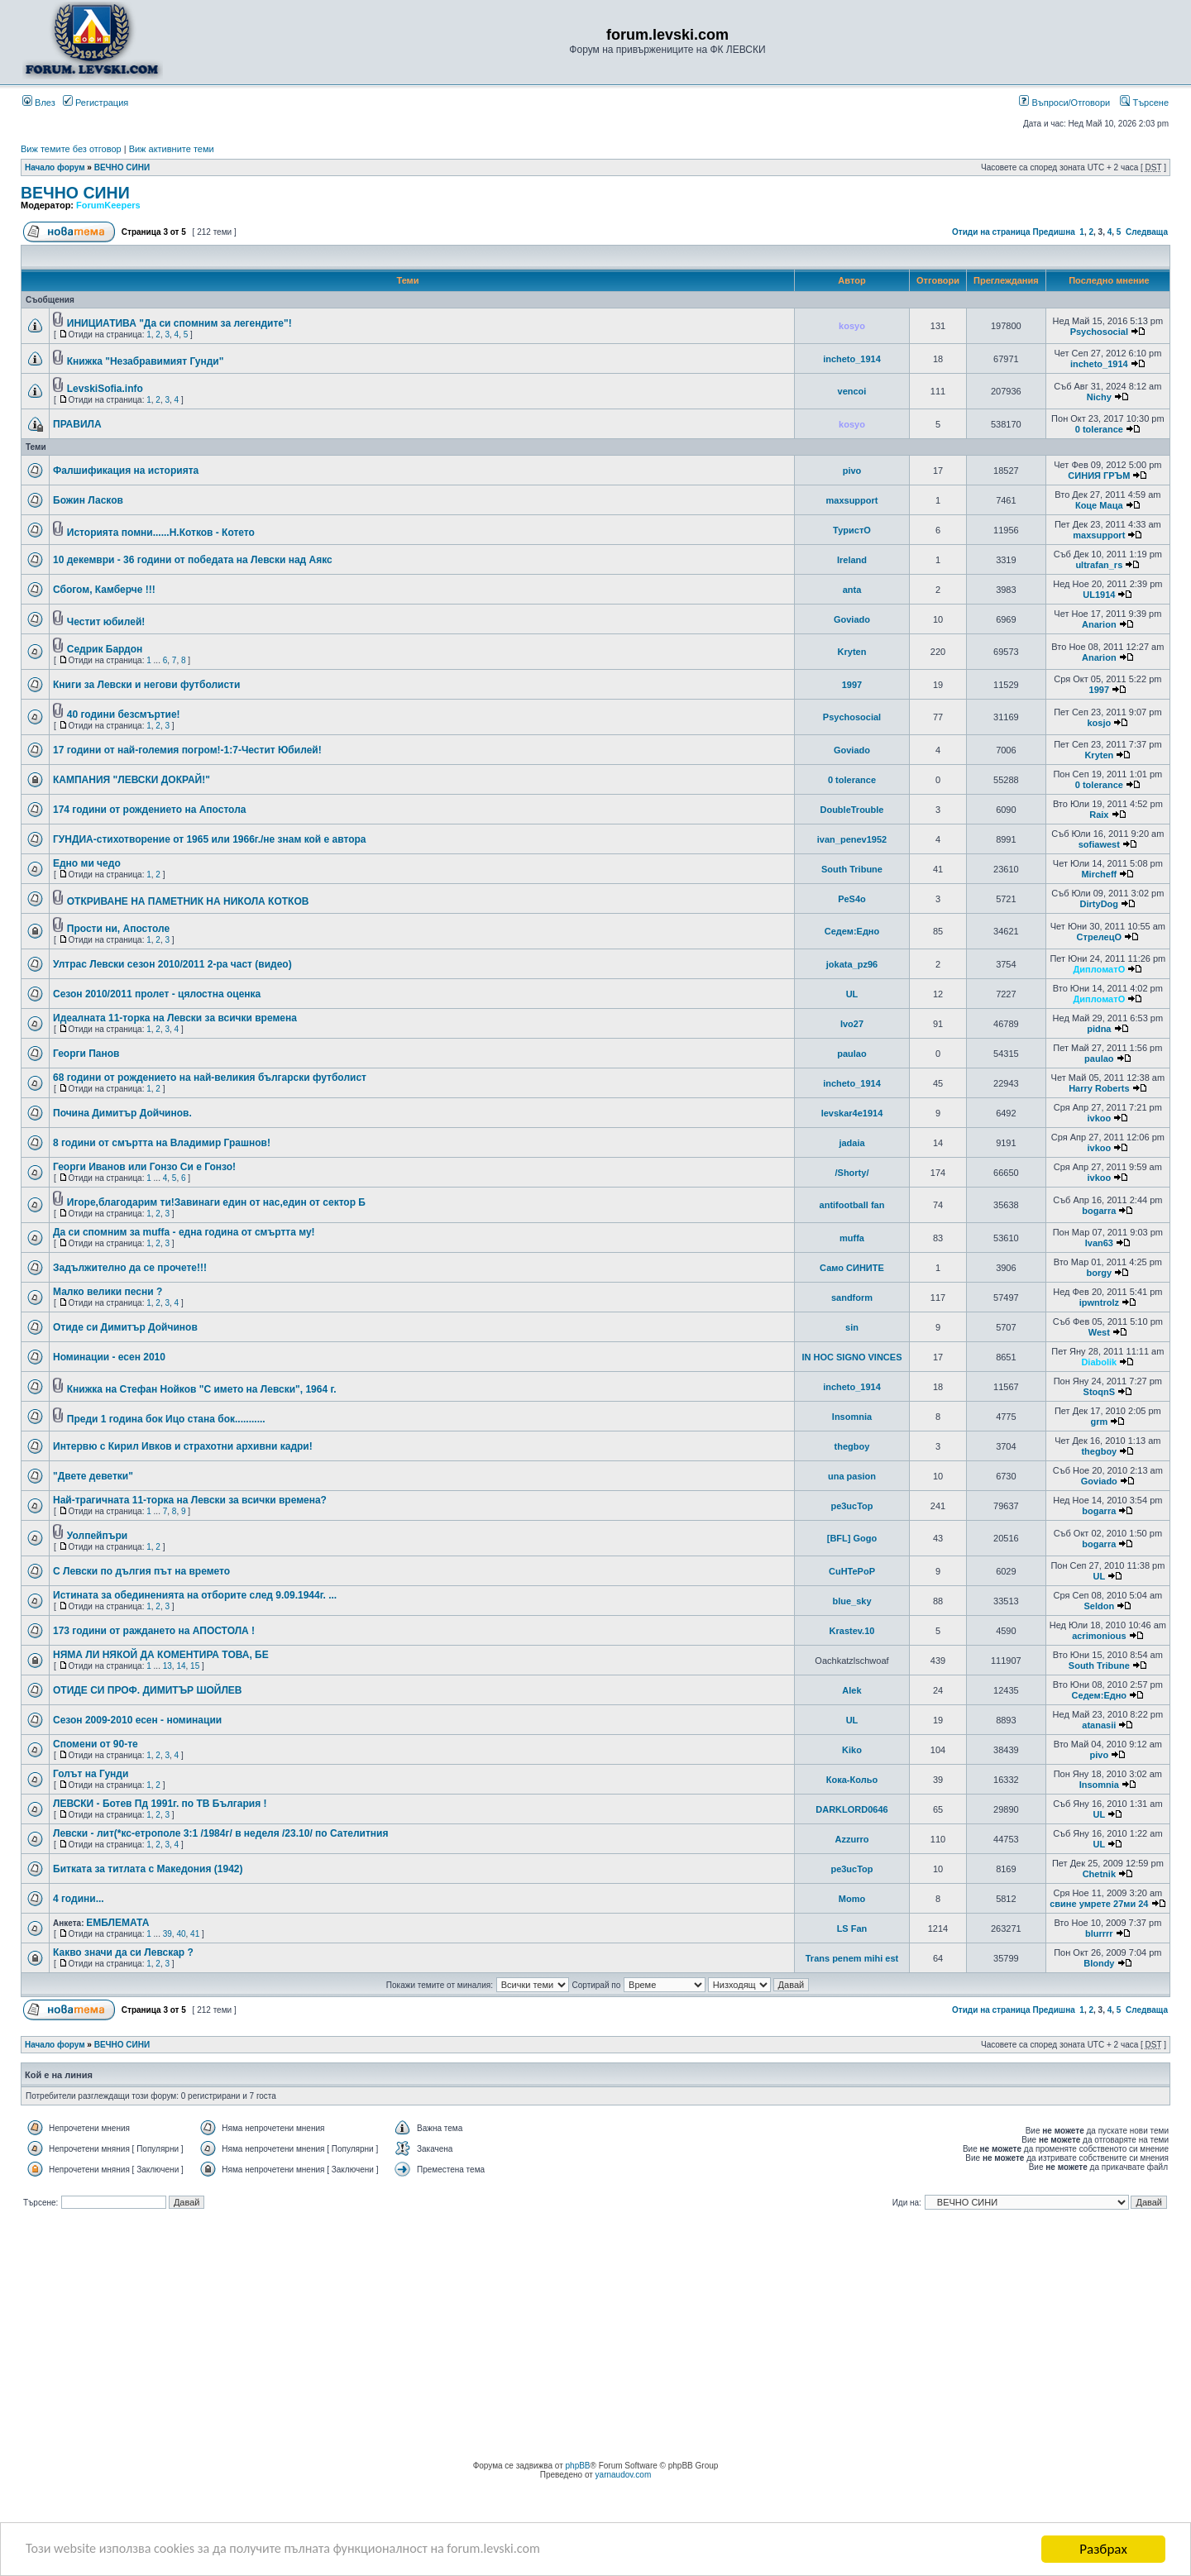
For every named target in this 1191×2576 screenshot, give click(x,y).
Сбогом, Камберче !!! (104, 589)
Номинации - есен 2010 (109, 1357)
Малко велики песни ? (107, 1292)
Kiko (852, 1750)
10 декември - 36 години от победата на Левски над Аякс (192, 560)
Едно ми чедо (87, 863)
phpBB (578, 2465)
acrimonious (1099, 1636)
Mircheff (1099, 874)
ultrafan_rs (1098, 565)
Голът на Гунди (90, 1774)
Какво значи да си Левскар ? (123, 1952)
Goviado (852, 619)
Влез (38, 103)
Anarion (1099, 624)
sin (852, 1327)
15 (194, 1665)
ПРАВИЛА (77, 424)
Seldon (1098, 1606)
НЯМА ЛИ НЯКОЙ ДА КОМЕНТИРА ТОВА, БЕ (161, 1655)
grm (1098, 1422)
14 (180, 1665)
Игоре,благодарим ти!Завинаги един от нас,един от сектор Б (216, 1202)
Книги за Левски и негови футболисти (146, 685)
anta (852, 590)
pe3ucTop (851, 1506)
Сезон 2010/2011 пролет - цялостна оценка (157, 994)
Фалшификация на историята (125, 470)
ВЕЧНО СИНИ (122, 167)
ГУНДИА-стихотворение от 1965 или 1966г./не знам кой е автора (209, 839)
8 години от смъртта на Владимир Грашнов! (161, 1143)
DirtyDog (1099, 904)
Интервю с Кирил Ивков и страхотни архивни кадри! (183, 1446)
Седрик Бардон (105, 649)
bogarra (1099, 1211)
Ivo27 (851, 1024)
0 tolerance (1099, 429)
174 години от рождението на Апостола (149, 809)
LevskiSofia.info (105, 388)
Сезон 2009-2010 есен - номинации (137, 1720)
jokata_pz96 (852, 964)
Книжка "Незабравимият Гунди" (145, 361)
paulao (851, 1054)
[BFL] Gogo (852, 1538)
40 (180, 1933)
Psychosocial (1099, 332)
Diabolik (1099, 1362)
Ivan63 (1099, 1243)
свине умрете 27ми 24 (1099, 1904)
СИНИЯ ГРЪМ (1099, 475)
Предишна (1053, 232)
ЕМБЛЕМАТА (117, 1922)
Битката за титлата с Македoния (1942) (148, 1869)
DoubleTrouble (851, 810)
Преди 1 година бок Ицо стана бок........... (166, 1419)
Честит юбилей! (106, 622)
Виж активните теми (171, 149)
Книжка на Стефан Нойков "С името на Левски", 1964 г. (202, 1389)
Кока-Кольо (852, 1780)
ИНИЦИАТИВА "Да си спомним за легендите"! (179, 323)
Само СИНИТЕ (852, 1268)
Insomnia (852, 1417)
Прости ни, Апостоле (118, 928)
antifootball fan (852, 1205)
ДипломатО (1099, 969)
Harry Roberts (1099, 1088)
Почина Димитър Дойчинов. (122, 1113)
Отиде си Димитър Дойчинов (125, 1327)
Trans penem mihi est (852, 1958)
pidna (1099, 1029)
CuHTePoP (852, 1571)
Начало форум (55, 167)
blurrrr (1099, 1933)
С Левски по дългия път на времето (141, 1571)
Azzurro (852, 1839)
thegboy (852, 1446)
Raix (1098, 815)
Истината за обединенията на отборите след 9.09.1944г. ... (195, 1595)
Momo (852, 1899)
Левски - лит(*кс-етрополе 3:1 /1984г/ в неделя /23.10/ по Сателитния (221, 1833)
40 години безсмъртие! (123, 714)
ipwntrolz (1099, 1302)
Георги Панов (86, 1053)
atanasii (1099, 1725)
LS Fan (852, 1928)
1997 (852, 685)
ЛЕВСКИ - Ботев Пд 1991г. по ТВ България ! (160, 1803)
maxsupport (852, 500)
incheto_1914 (852, 359)
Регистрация (95, 103)
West (1099, 1332)
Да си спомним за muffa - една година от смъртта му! (184, 1232)
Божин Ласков (88, 500)
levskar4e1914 (852, 1113)
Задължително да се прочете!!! (130, 1268)
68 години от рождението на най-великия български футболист (209, 1077)
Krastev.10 (852, 1631)
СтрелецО (1099, 937)
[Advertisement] (595, 2337)
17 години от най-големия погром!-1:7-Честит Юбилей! (187, 750)
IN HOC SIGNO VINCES (851, 1357)
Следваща (1147, 232)
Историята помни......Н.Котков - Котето (161, 532)
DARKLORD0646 (851, 1809)
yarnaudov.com (624, 2474)
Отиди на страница (991, 232)
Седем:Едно (852, 931)
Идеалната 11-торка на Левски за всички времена (175, 1018)
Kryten (852, 652)
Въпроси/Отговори (1064, 103)
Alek (851, 1690)
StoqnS (1099, 1392)
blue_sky (851, 1601)
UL (852, 994)
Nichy (1099, 397)
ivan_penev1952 (852, 839)
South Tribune (851, 869)
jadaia (851, 1143)
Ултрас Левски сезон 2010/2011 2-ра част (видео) (172, 964)
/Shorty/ (852, 1173)
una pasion (852, 1476)
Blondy (1098, 1963)
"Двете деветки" (93, 1476)
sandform (852, 1297)
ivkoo (1099, 1118)
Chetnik (1099, 1874)
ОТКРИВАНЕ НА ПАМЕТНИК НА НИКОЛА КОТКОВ (188, 901)
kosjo (1099, 723)
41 (194, 1933)
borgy (1099, 1273)
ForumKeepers (108, 205)
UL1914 (1099, 595)
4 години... (78, 1899)
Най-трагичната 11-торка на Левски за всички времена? (190, 1500)
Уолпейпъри (97, 1535)
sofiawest (1099, 844)
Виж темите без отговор (71, 149)
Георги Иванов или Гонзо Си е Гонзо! (144, 1167)
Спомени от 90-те (95, 1744)
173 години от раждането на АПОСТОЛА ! (154, 1631)
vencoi (852, 391)
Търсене (1144, 103)
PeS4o (852, 899)
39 (167, 1933)
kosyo (852, 326)
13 (167, 1665)
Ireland (852, 560)
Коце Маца (1099, 505)
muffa (851, 1238)
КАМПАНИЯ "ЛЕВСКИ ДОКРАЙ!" (131, 780)
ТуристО (852, 530)
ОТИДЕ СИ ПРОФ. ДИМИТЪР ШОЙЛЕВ (147, 1690)
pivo (852, 471)
